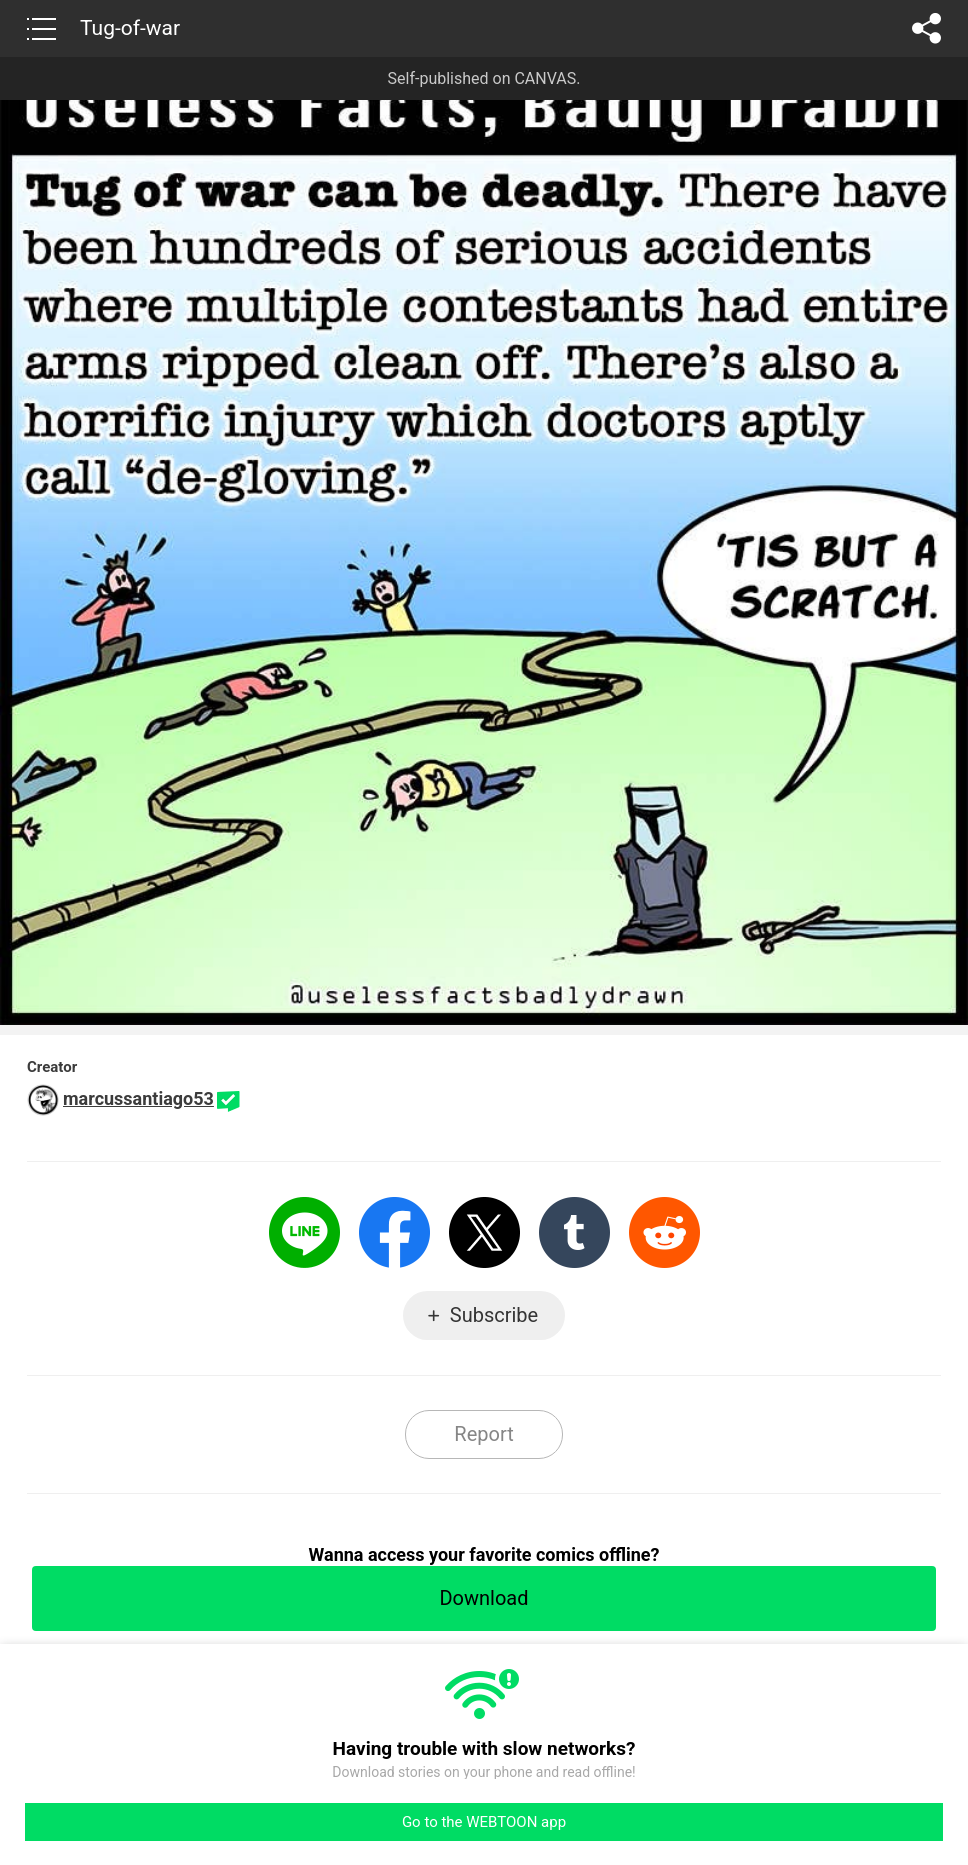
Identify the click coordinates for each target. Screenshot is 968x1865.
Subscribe (494, 1315)
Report (483, 1434)
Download (483, 1598)
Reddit (664, 1232)
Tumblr (574, 1232)
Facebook (394, 1232)
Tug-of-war (130, 28)
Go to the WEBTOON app (484, 1822)
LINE (304, 1232)
